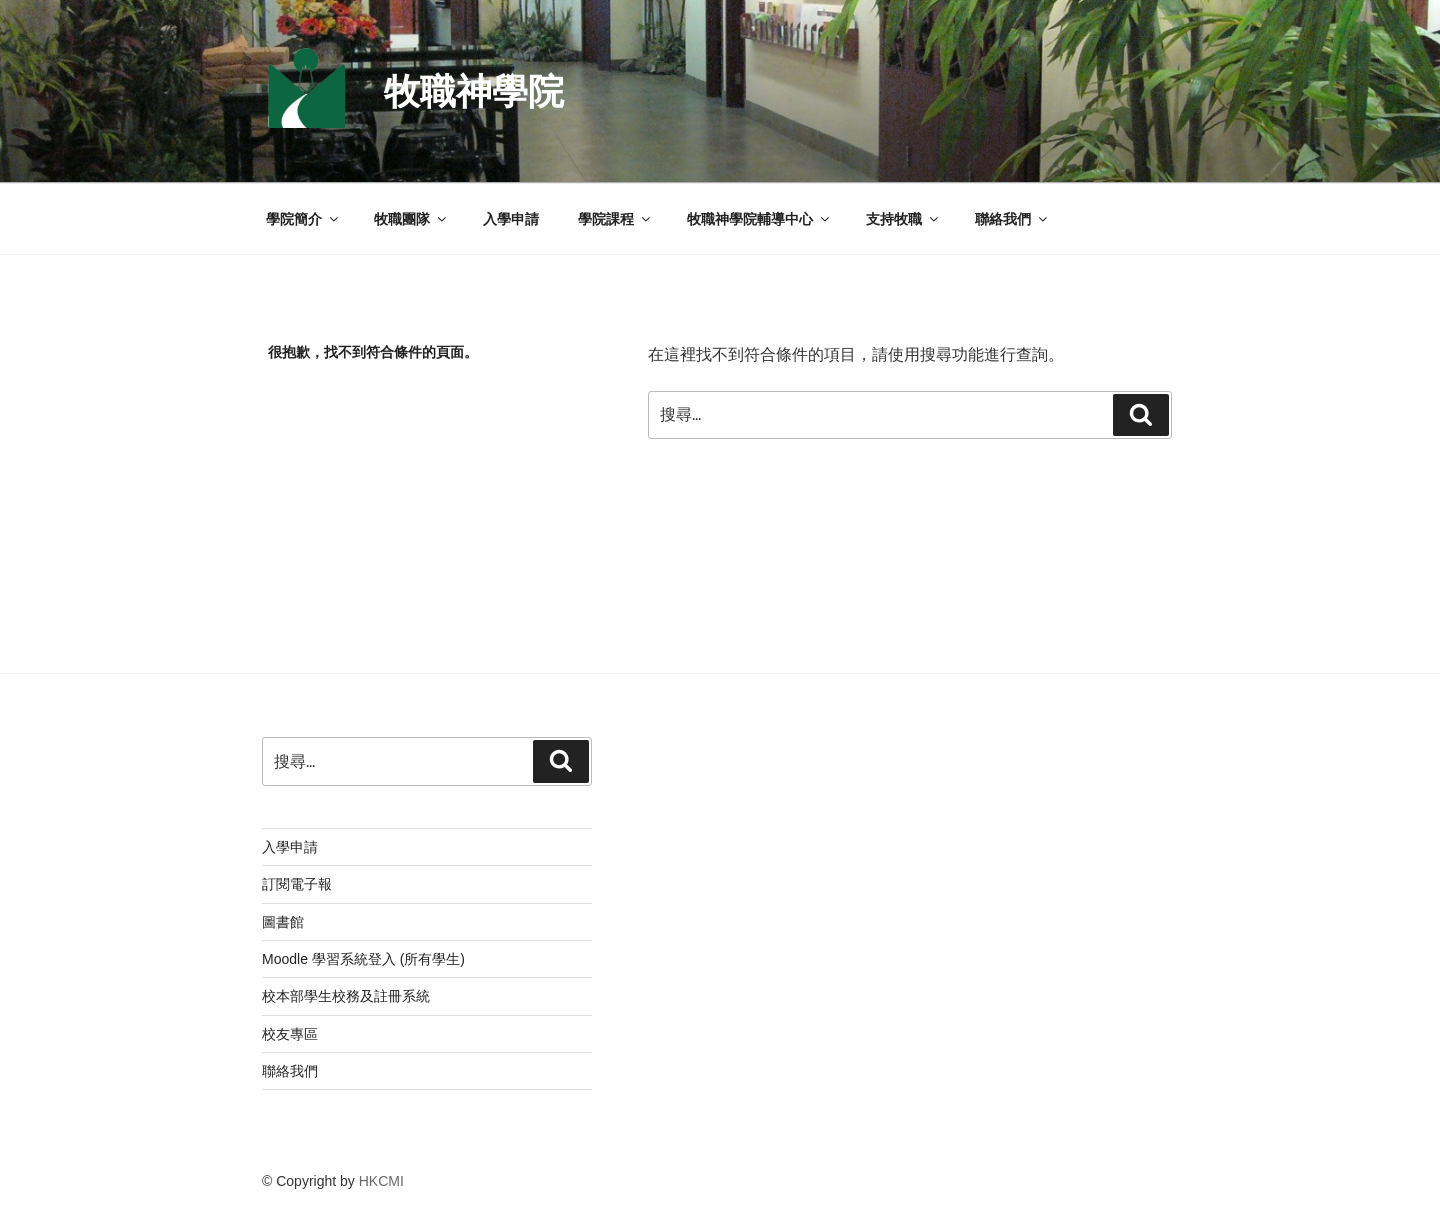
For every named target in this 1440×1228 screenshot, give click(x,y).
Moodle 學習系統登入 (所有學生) (363, 959)
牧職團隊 (411, 219)
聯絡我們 (1012, 219)
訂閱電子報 (297, 884)
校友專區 (290, 1034)
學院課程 (615, 219)
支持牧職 (903, 219)
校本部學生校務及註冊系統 (346, 996)
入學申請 (511, 219)
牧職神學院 (474, 91)
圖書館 (283, 922)
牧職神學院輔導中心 (759, 219)
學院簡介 (303, 219)
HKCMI (381, 1181)
